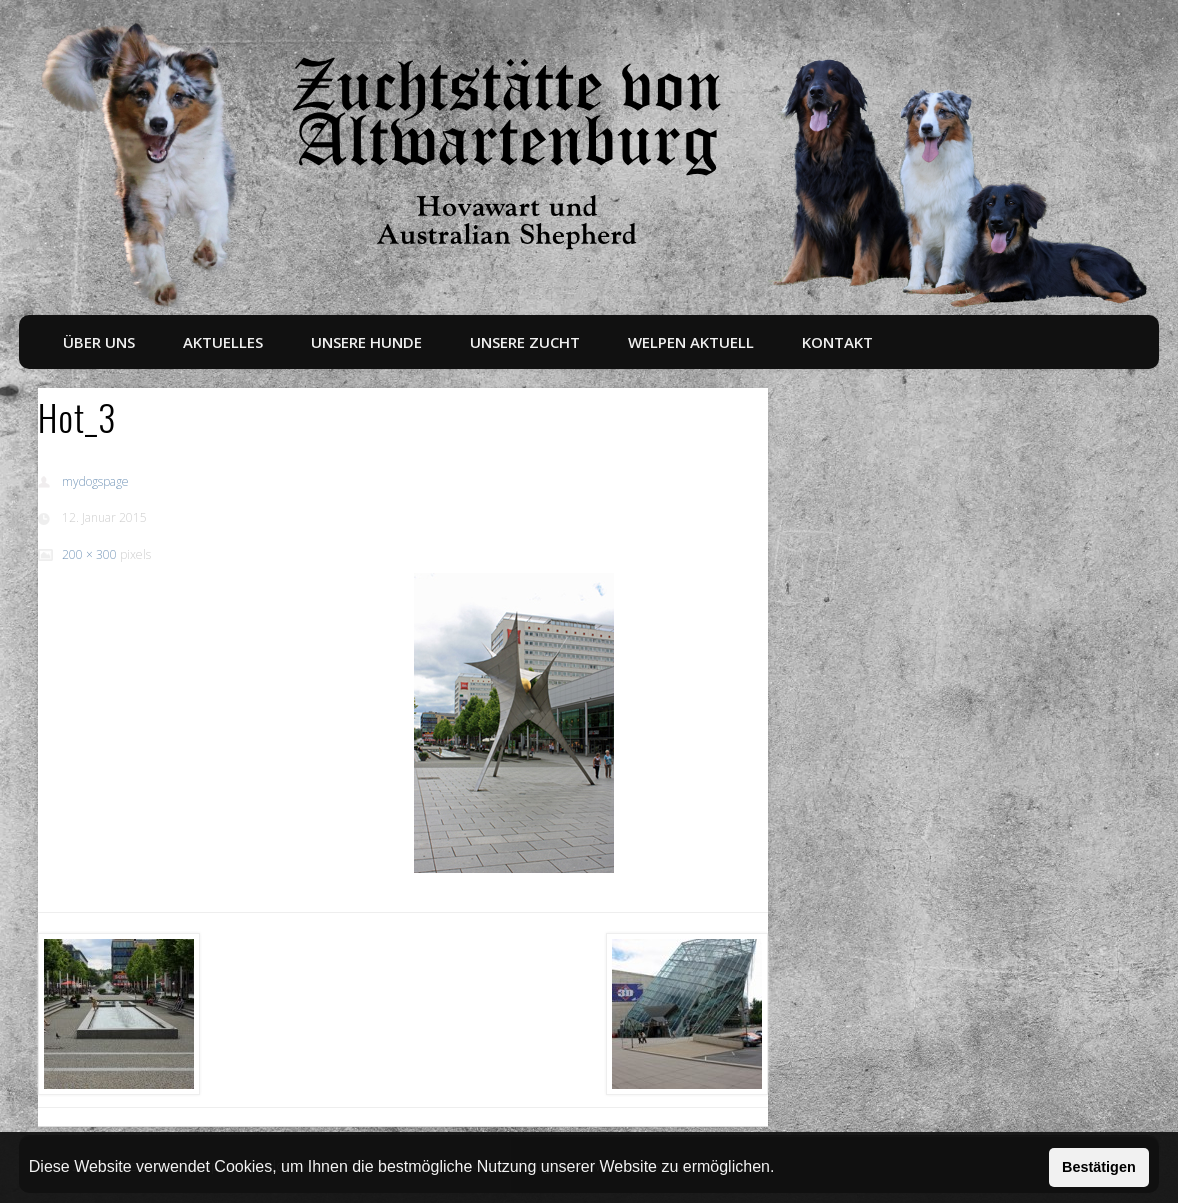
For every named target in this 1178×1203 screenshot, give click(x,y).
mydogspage (95, 481)
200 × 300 (89, 554)
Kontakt (837, 342)
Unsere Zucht (525, 342)
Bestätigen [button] (1099, 1167)
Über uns (99, 342)
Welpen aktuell (691, 342)
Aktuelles (223, 342)
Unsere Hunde (366, 342)
